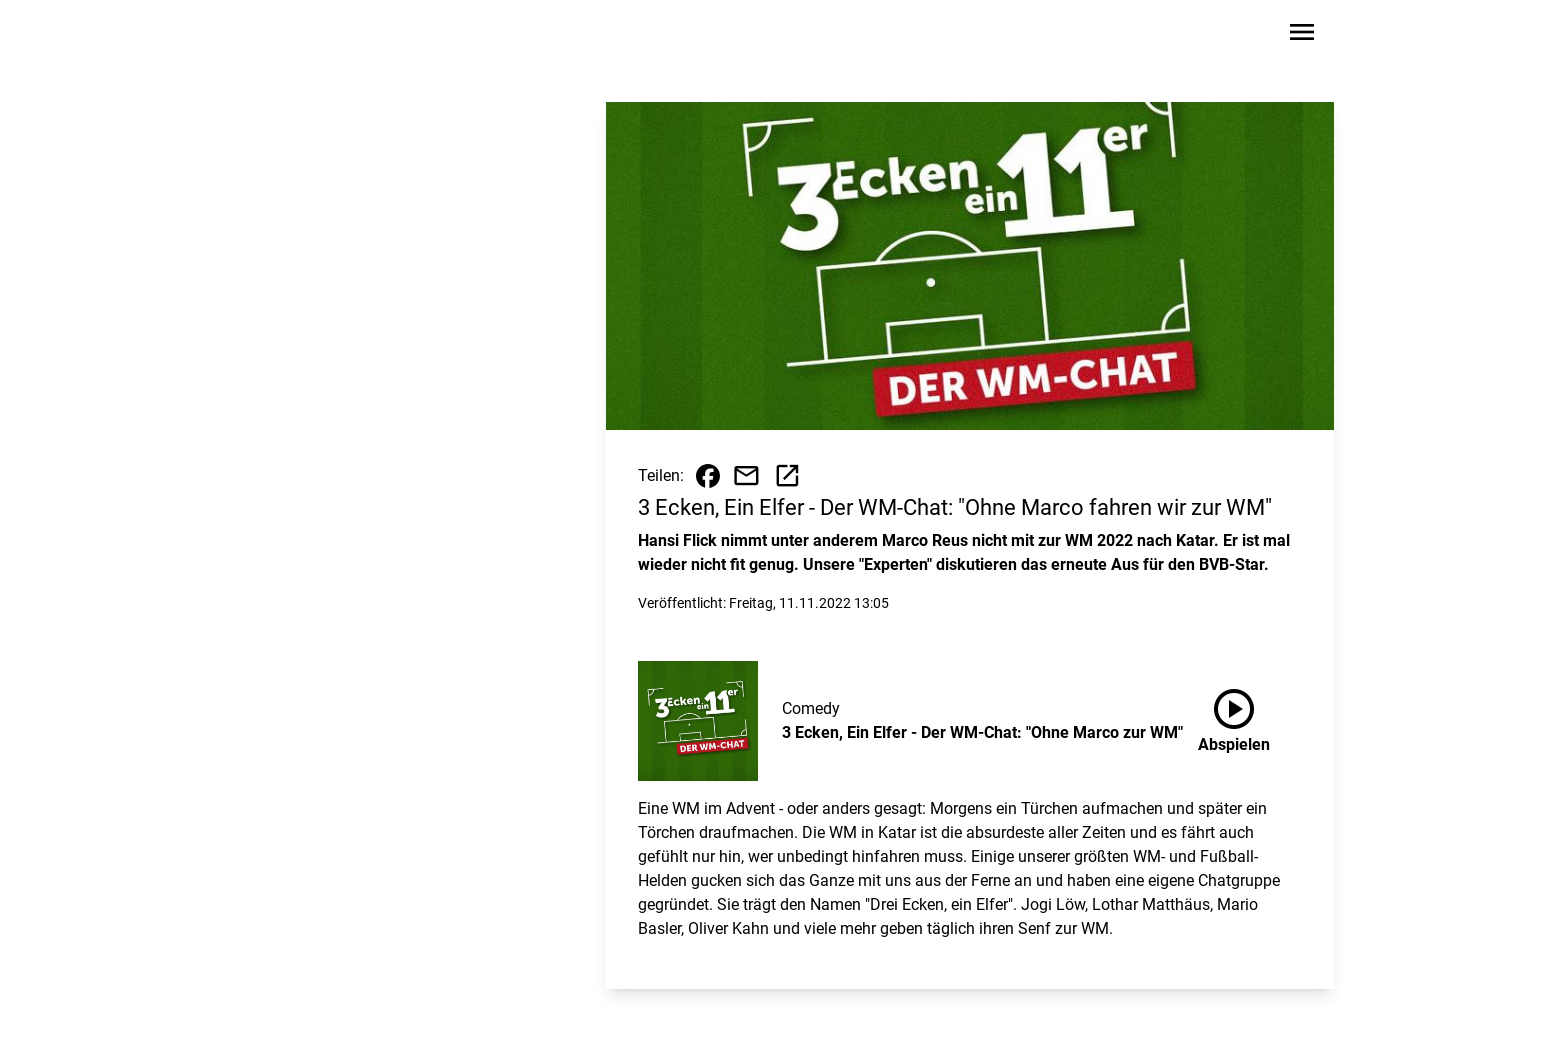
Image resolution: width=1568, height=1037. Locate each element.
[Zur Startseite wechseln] (298, 36)
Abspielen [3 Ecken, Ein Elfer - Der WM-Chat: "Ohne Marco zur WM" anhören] (1234, 717)
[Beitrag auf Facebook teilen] (708, 476)
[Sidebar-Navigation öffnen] (1302, 35)
